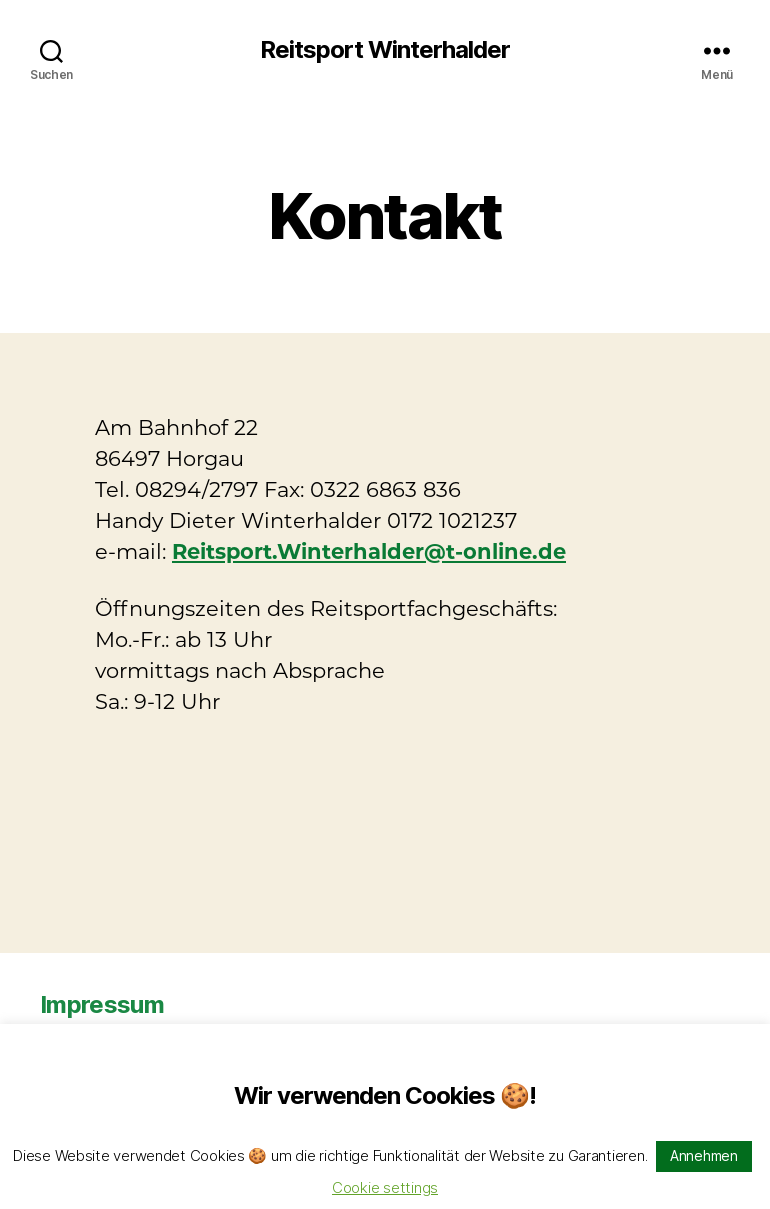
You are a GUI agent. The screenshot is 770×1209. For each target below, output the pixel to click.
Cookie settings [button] (385, 1187)
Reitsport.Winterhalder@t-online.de (369, 551)
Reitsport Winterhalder (385, 50)
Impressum (102, 1004)
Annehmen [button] (704, 1155)
